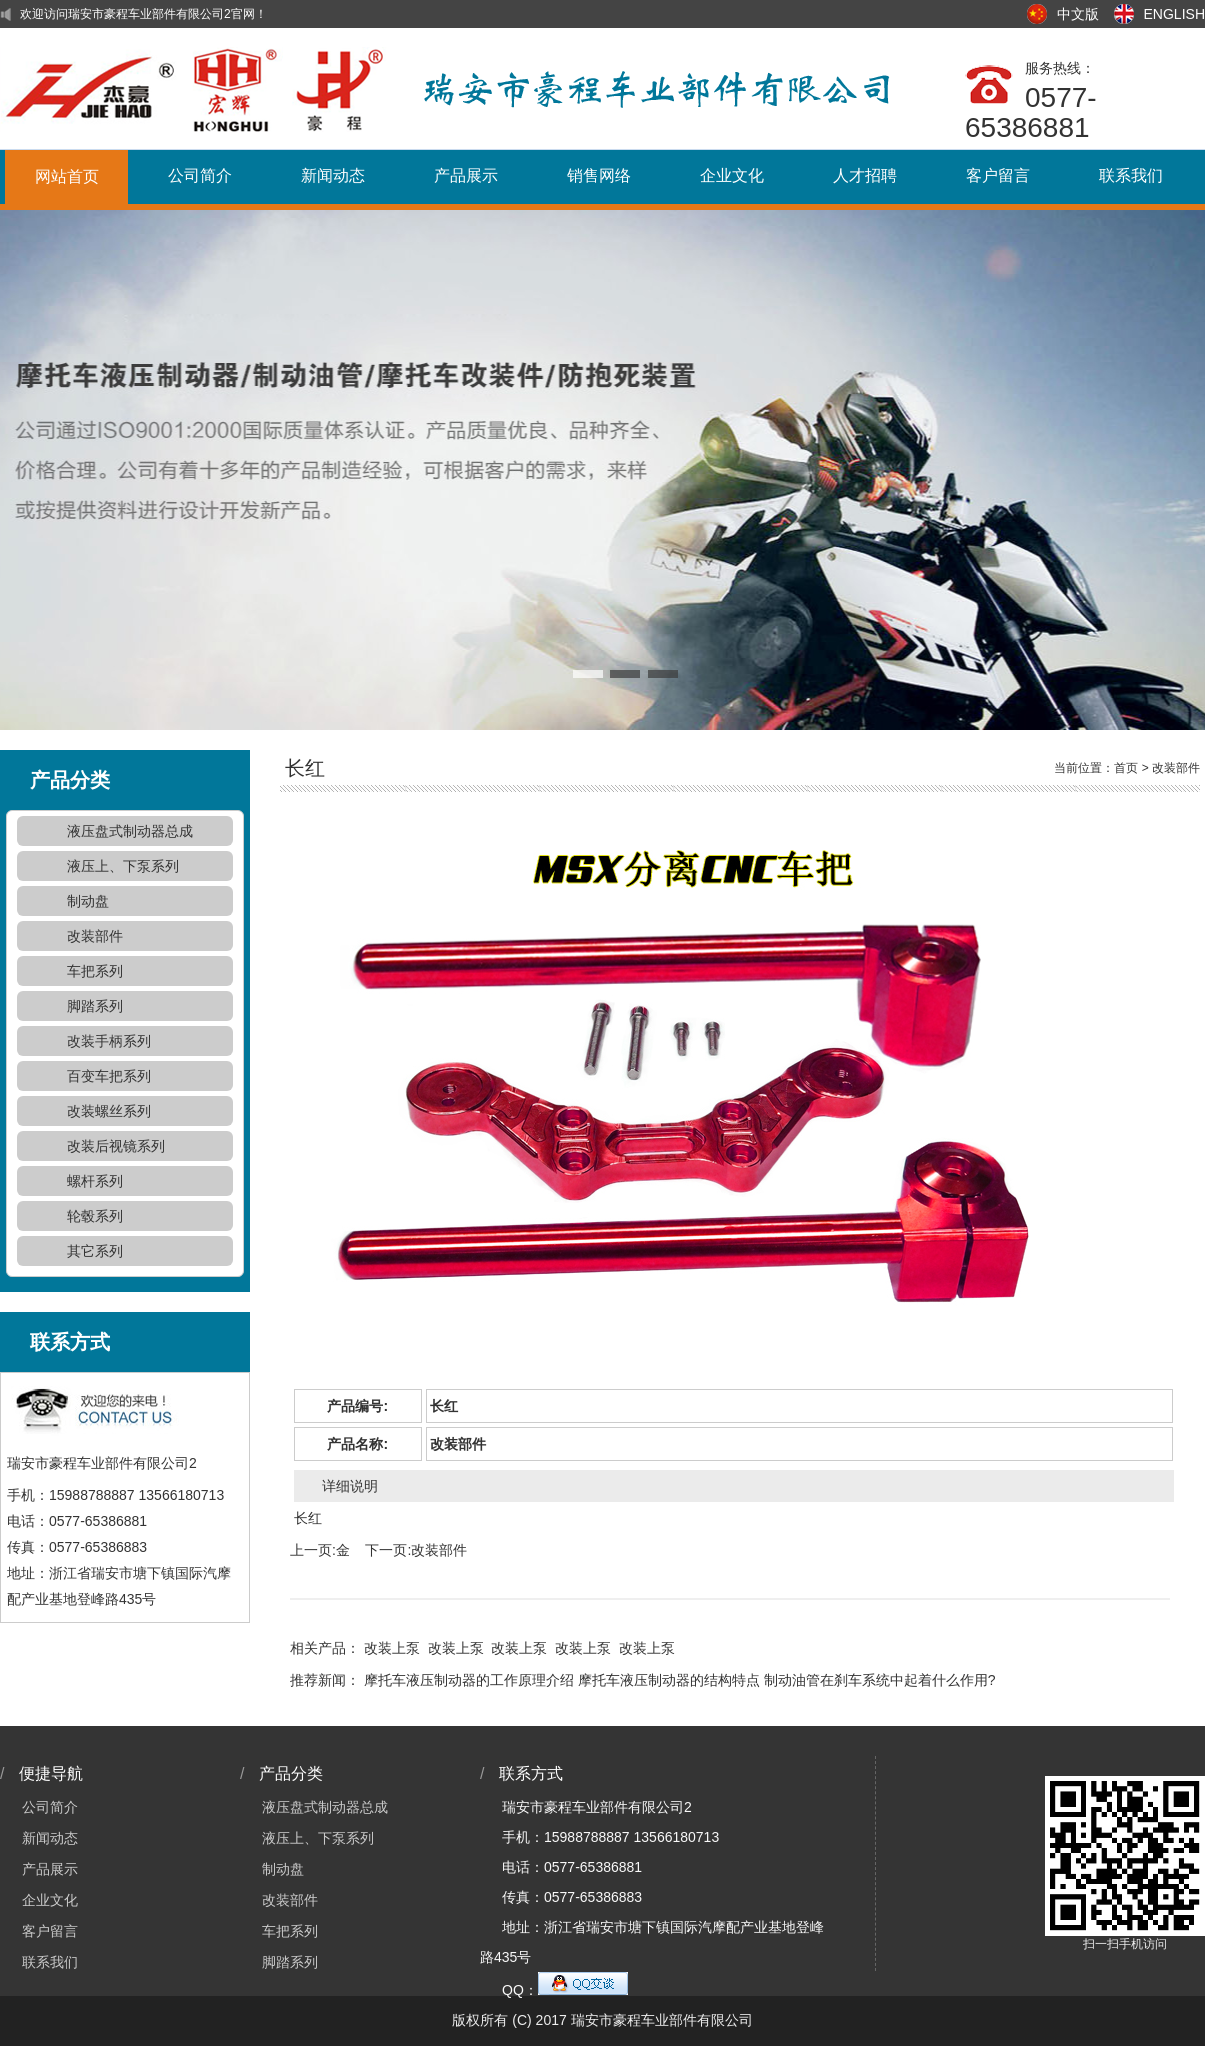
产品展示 (466, 175)
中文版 (1078, 14)
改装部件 (95, 936)
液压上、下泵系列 (123, 866)
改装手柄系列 (109, 1041)
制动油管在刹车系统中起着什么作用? (880, 1680)
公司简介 (200, 175)
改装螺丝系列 (109, 1111)
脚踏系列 (95, 1006)
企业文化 (732, 175)
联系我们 (1131, 175)
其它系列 (95, 1251)
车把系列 (95, 971)
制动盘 (88, 901)
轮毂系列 (95, 1216)
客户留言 (998, 175)
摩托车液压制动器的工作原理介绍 (469, 1680)
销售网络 (599, 175)
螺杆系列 (95, 1181)
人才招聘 (865, 175)
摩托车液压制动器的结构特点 (669, 1680)
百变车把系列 (109, 1076)
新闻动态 (333, 175)
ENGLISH (1174, 14)
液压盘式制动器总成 (130, 831)
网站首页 (67, 176)
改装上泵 (392, 1648)
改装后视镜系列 (116, 1146)
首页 (1126, 768)
